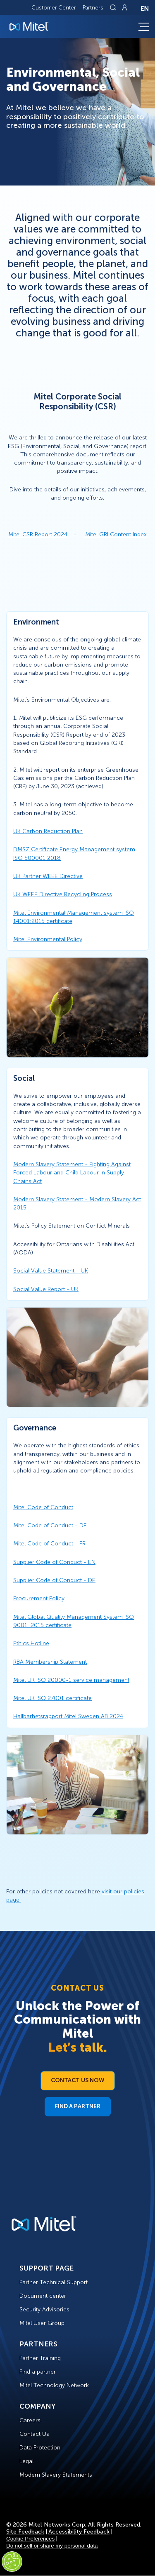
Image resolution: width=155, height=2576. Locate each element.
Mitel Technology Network (54, 2385)
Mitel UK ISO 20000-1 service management (71, 1680)
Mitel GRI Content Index (116, 534)
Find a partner (37, 2371)
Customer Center (53, 8)
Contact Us (34, 2433)
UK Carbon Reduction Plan (48, 831)
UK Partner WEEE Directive (48, 876)
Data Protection (39, 2447)
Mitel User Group (41, 2323)
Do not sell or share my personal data (52, 2546)
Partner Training (40, 2358)
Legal (26, 2461)
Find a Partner (77, 2106)
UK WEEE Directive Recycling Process (62, 894)
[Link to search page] (114, 7)
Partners (93, 8)
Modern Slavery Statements (55, 2474)
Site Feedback (25, 2531)
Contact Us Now (78, 2080)
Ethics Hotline (31, 1643)
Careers (30, 2420)
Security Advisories (44, 2309)
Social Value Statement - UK (50, 1270)
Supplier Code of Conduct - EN (54, 1562)
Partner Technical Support (53, 2282)
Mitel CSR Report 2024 (37, 534)
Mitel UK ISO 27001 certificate (52, 1698)
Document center (42, 2295)
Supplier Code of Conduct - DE (54, 1580)
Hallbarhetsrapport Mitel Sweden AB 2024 (68, 1716)
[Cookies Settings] (12, 2561)
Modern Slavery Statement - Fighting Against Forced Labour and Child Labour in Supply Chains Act (72, 1173)
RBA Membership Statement (50, 1661)
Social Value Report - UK (46, 1289)
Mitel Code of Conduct (43, 1507)
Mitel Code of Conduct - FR (49, 1543)
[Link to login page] (124, 7)
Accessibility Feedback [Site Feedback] (79, 2531)
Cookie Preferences (30, 2539)
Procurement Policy (38, 1598)
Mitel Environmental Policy (47, 939)
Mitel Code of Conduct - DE (50, 1525)
